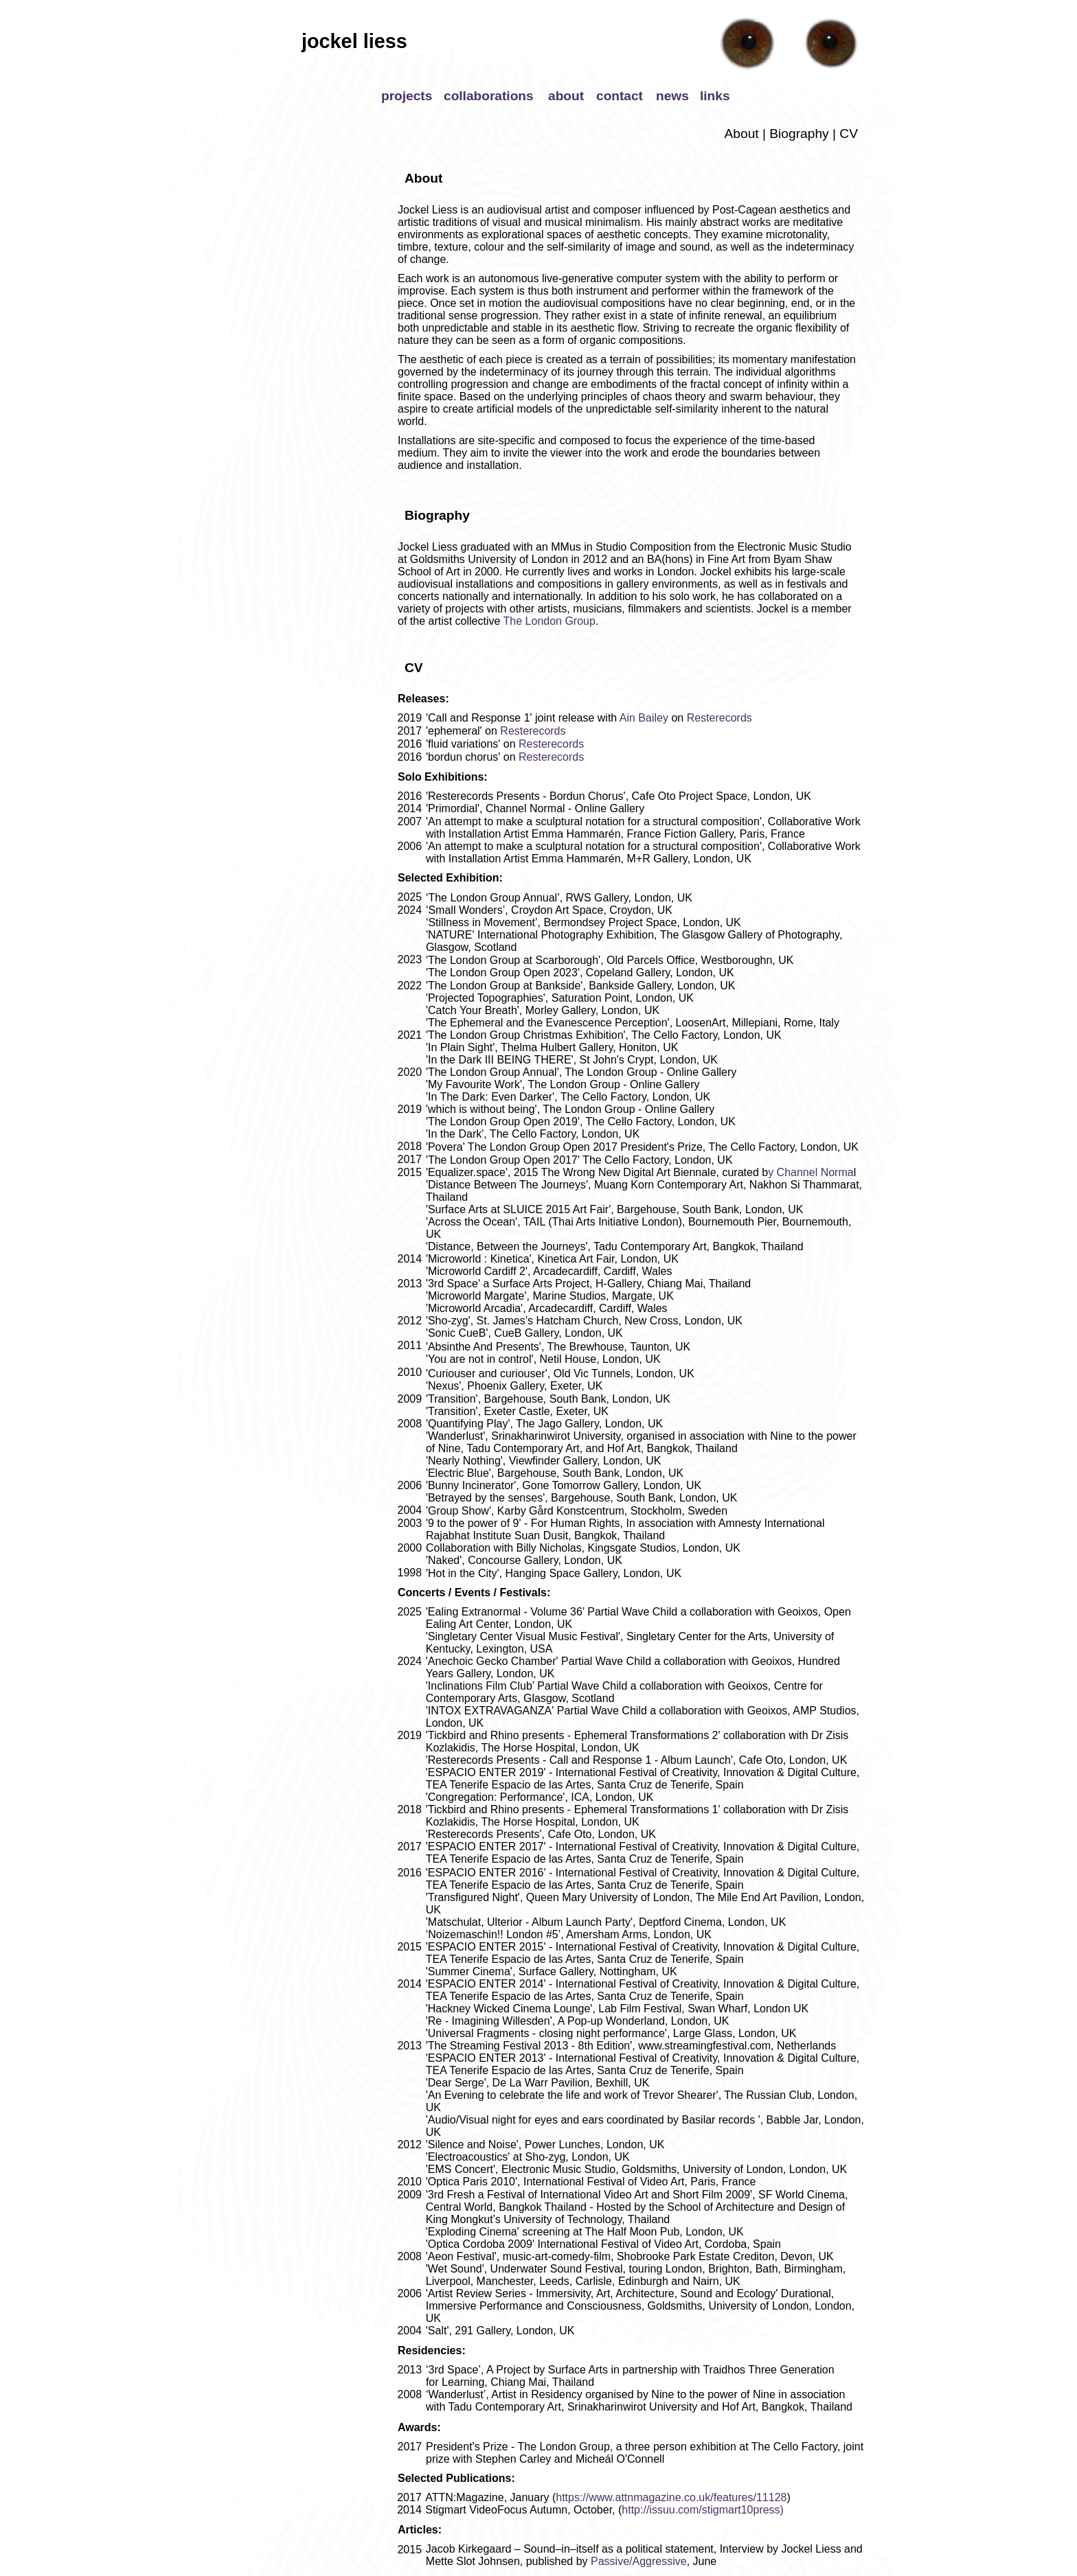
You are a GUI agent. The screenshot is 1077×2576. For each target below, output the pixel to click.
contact (619, 96)
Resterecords (719, 718)
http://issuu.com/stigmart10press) (703, 2510)
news (672, 96)
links (715, 96)
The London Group (547, 621)
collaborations (489, 96)
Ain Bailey (644, 718)
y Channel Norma (811, 1172)
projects (406, 96)
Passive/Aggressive (639, 2561)
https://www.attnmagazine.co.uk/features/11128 (671, 2497)
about (566, 96)
